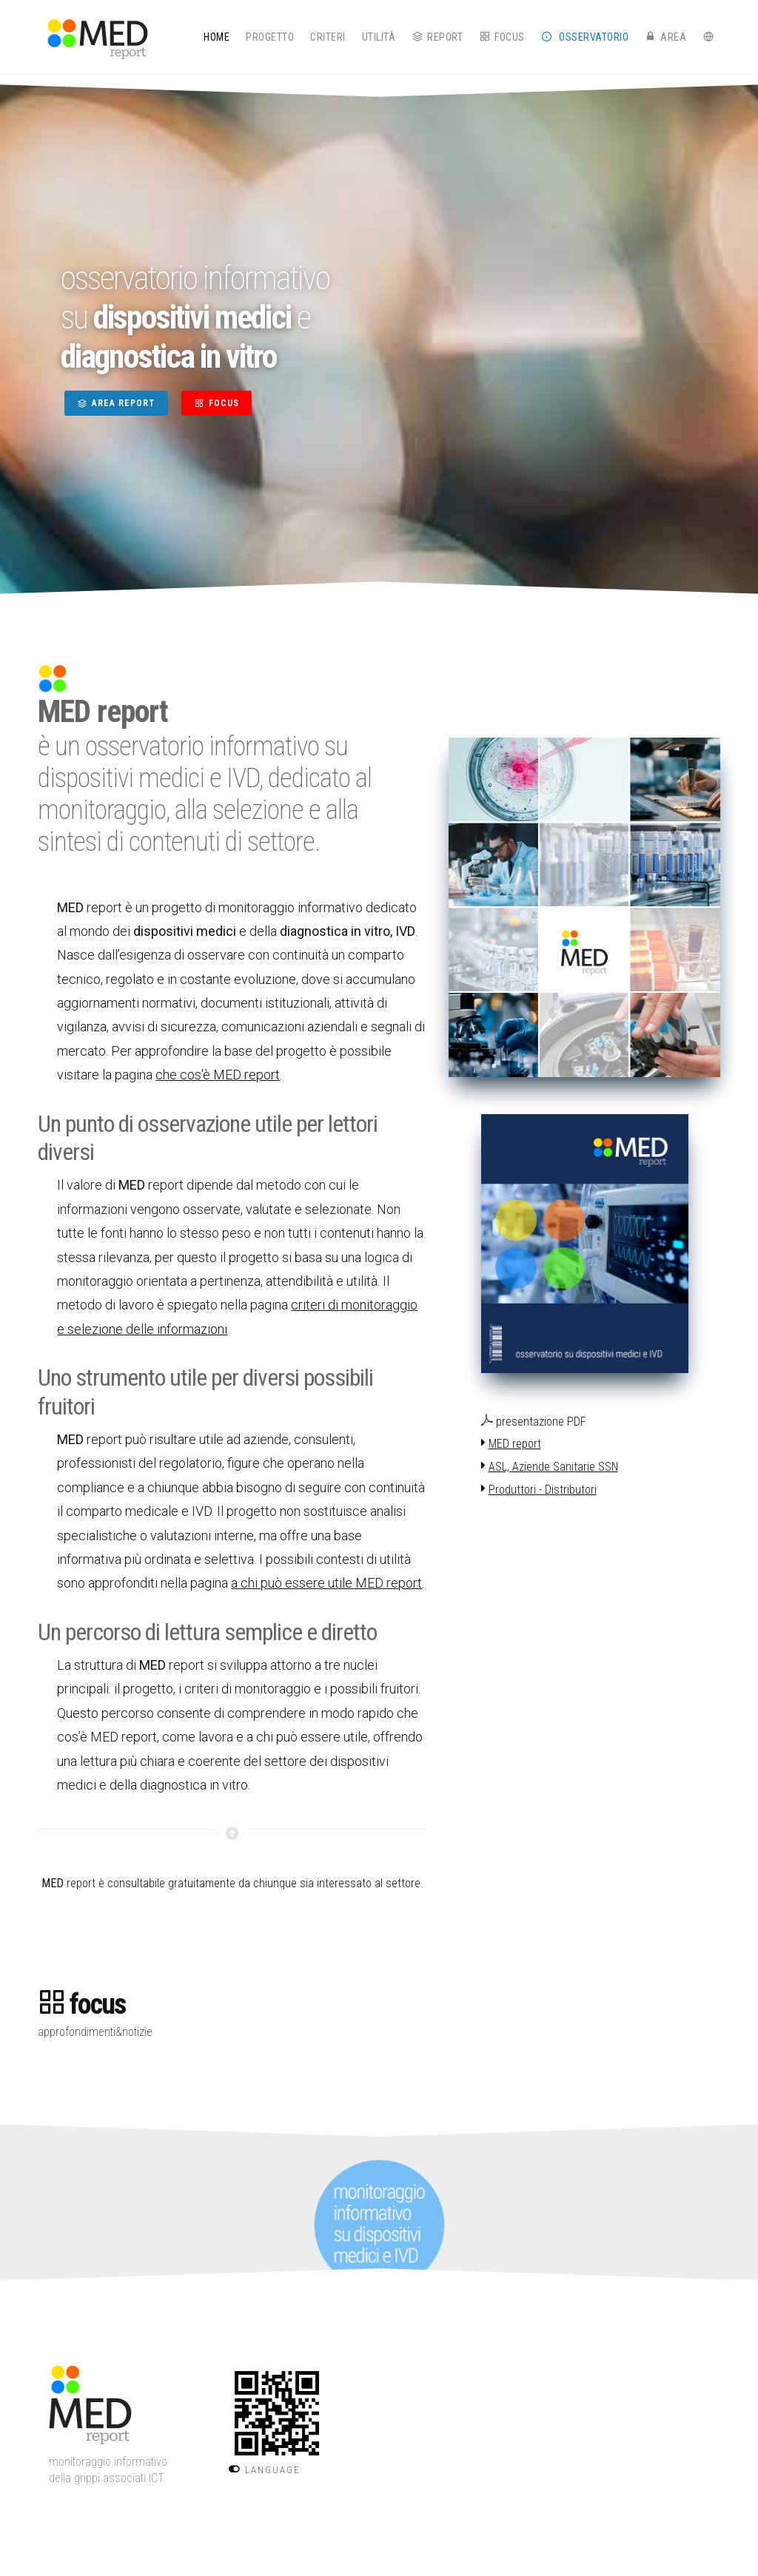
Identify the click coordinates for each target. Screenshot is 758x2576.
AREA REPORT (116, 403)
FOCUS (216, 403)
